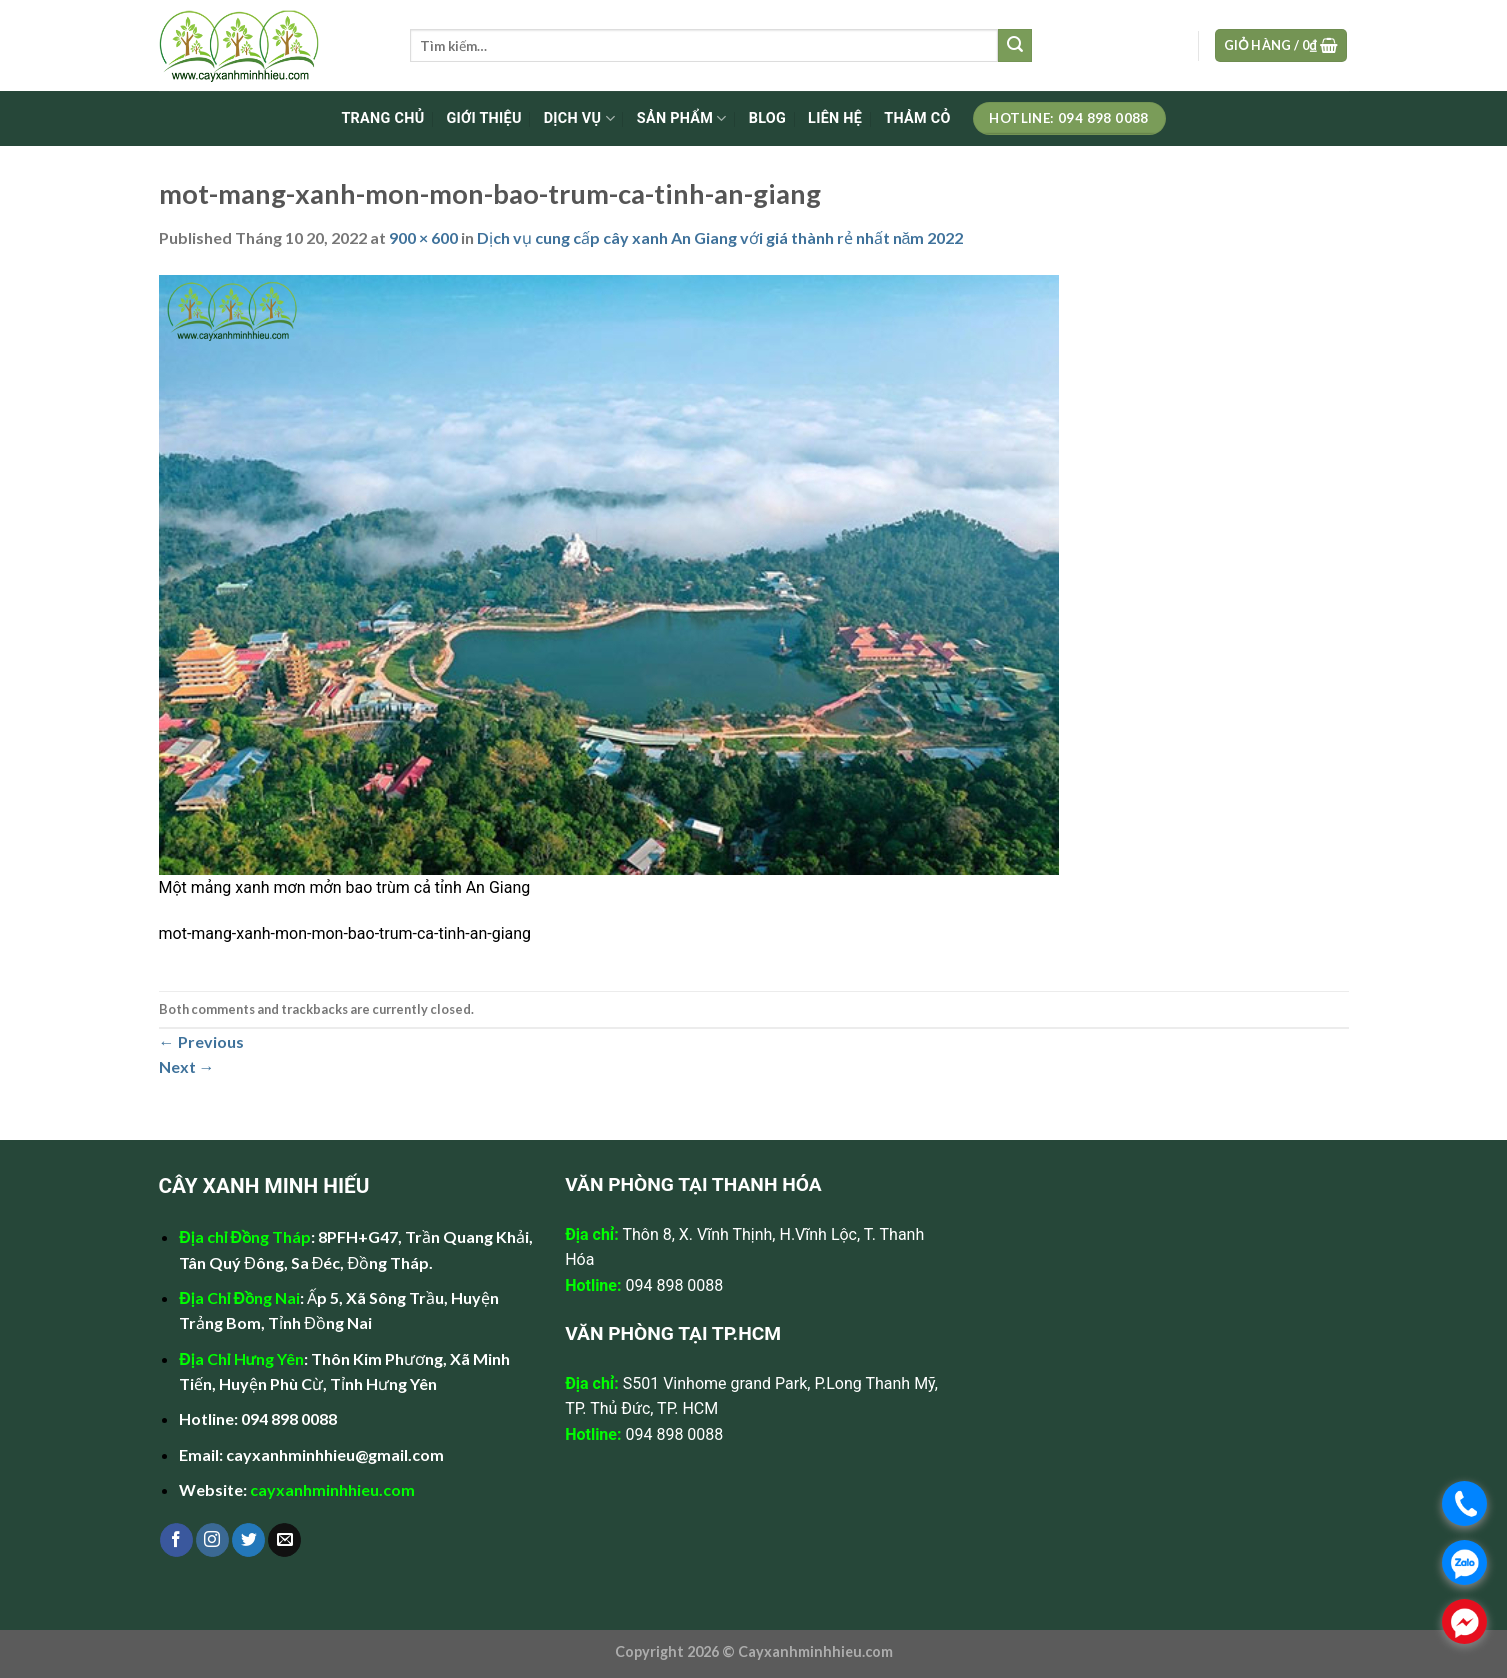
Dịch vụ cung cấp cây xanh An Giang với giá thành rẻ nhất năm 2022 (720, 237)
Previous (201, 1041)
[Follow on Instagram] (212, 1540)
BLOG (767, 118)
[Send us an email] (284, 1540)
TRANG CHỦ (382, 118)
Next (187, 1066)
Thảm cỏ (917, 118)
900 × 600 (423, 237)
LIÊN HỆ (835, 118)
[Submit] (1015, 46)
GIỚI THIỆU (483, 118)
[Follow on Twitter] (248, 1540)
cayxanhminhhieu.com (332, 1489)
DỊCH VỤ (579, 118)
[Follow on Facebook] (176, 1540)
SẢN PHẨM (682, 118)
